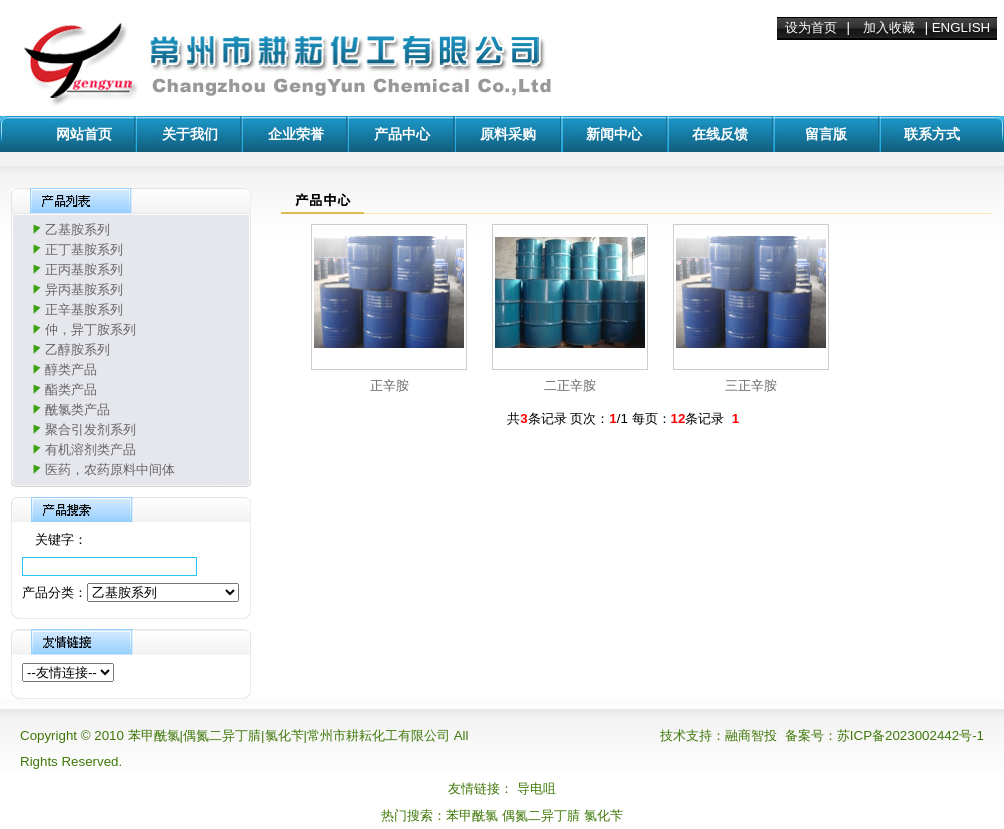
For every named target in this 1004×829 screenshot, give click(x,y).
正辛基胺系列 (84, 309)
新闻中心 (614, 134)
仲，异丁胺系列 (90, 329)
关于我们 (190, 134)
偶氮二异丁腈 (541, 815)
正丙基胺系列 (84, 269)
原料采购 (508, 134)
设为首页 (811, 27)
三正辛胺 (751, 385)
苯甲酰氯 (472, 815)
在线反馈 (720, 134)
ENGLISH (961, 27)
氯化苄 (603, 815)
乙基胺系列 (77, 229)
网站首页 (84, 134)
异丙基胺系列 (84, 289)
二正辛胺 (570, 385)
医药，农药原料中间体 (110, 469)
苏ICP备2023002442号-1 (910, 735)
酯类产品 (71, 389)
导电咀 (536, 788)
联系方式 (932, 134)
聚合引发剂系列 (90, 429)
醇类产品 (71, 369)
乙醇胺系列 (77, 349)
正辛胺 (389, 385)
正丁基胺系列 (84, 249)
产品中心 (402, 134)
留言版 (826, 134)
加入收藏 (889, 27)
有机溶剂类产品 (90, 449)
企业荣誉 (296, 134)
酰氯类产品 (77, 409)
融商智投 (751, 735)
